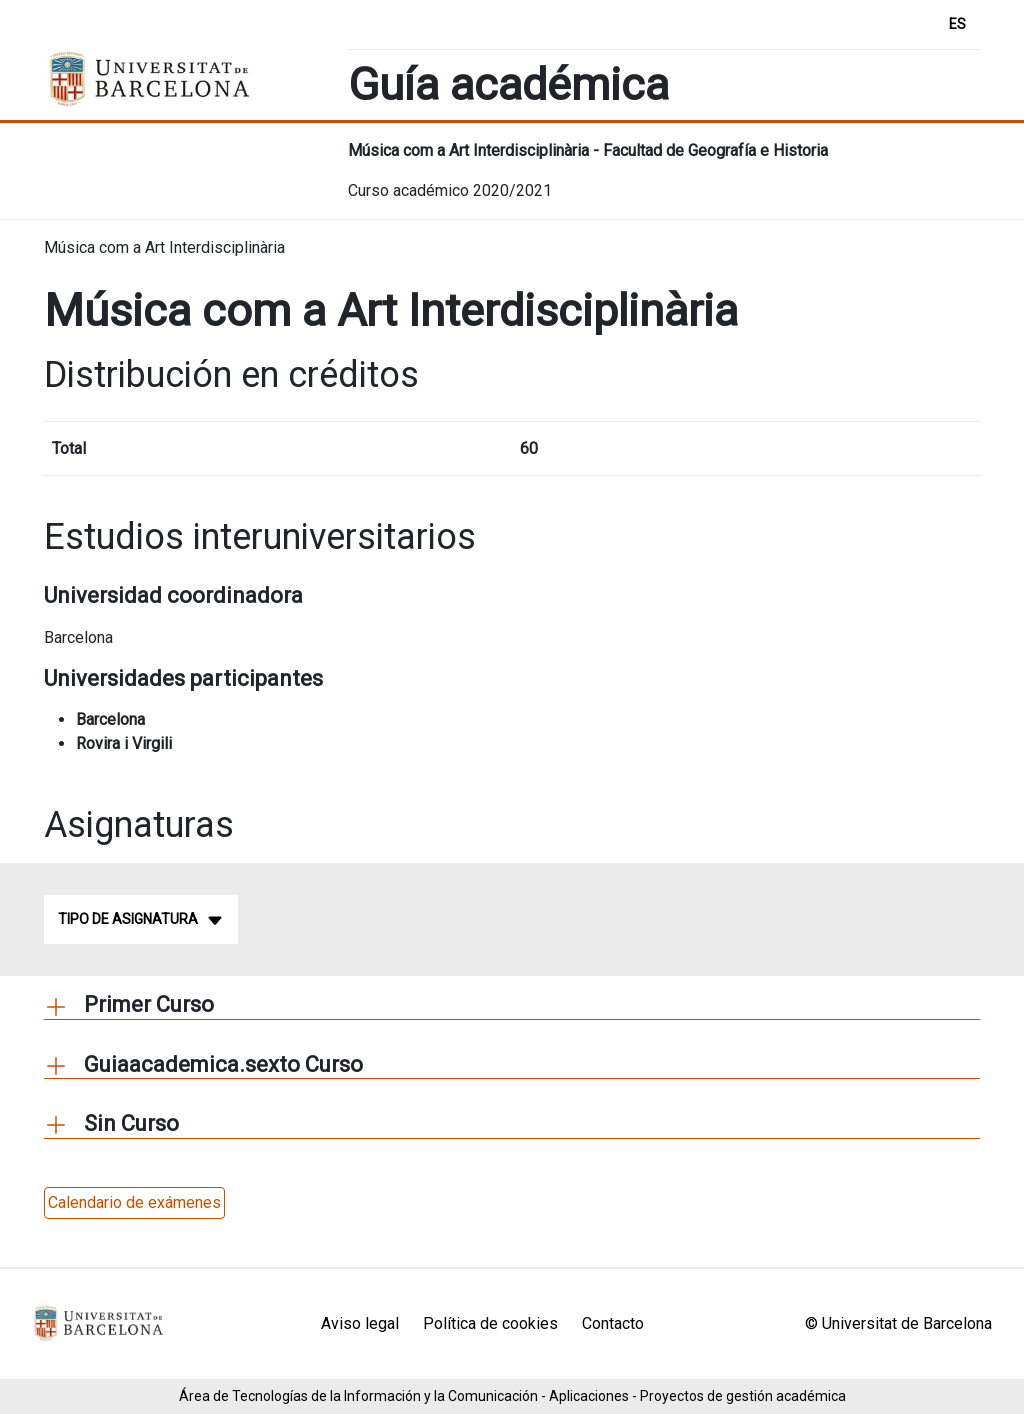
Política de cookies (490, 1323)
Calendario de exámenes (134, 1202)
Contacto (613, 1323)
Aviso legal (360, 1323)
